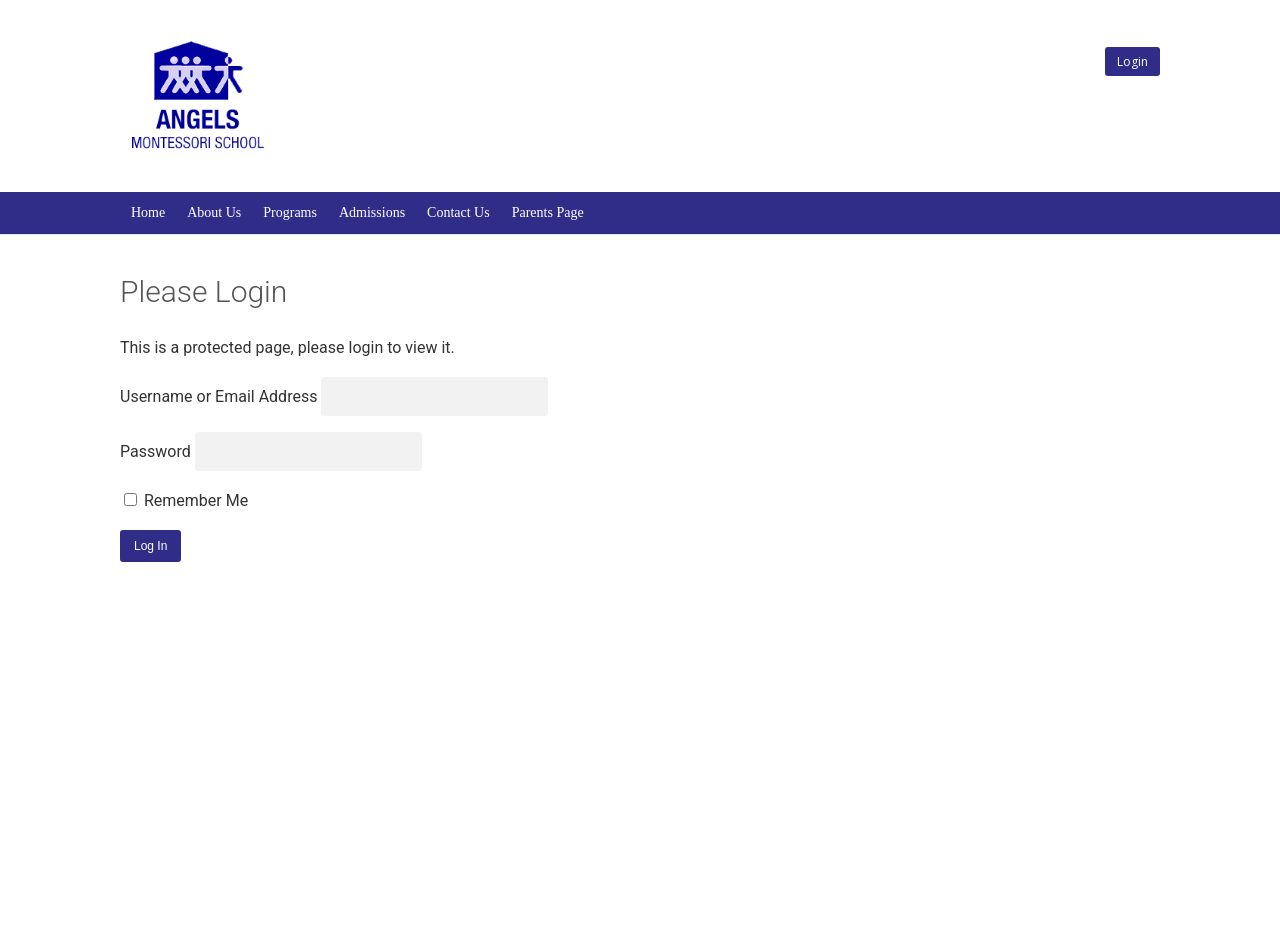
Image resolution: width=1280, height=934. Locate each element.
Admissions (372, 212)
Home (148, 212)
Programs (290, 212)
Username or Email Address (218, 396)
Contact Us (458, 212)
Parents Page (548, 212)
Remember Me (186, 500)
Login (1132, 61)
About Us (214, 212)
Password (155, 451)
